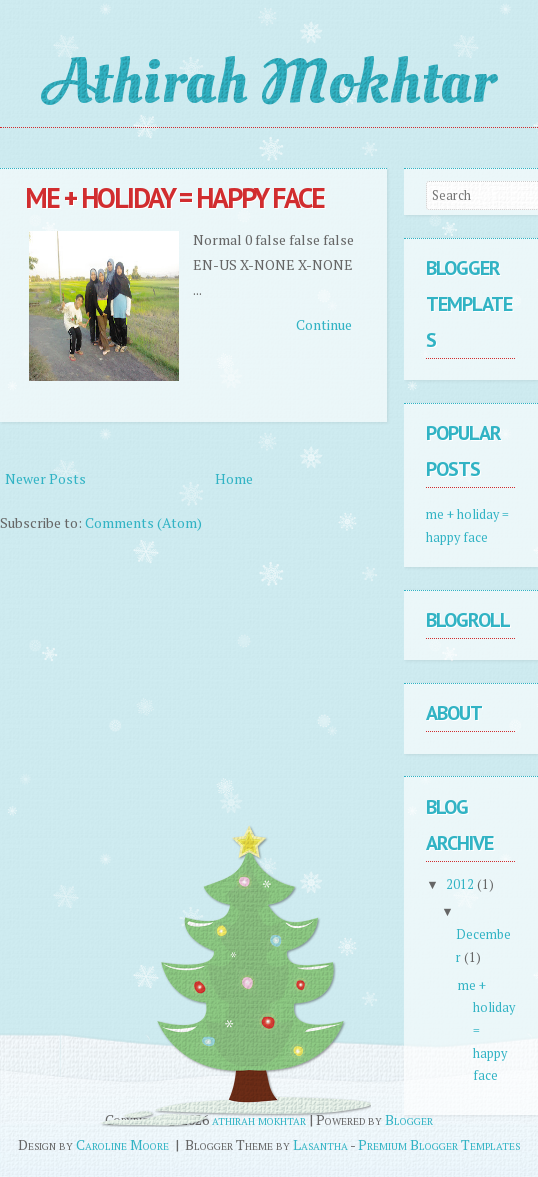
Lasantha (320, 1144)
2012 (461, 884)
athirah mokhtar (269, 82)
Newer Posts (45, 478)
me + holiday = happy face (174, 197)
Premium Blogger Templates (439, 1144)
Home (234, 478)
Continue (324, 324)
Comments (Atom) (143, 522)
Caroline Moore (122, 1144)
